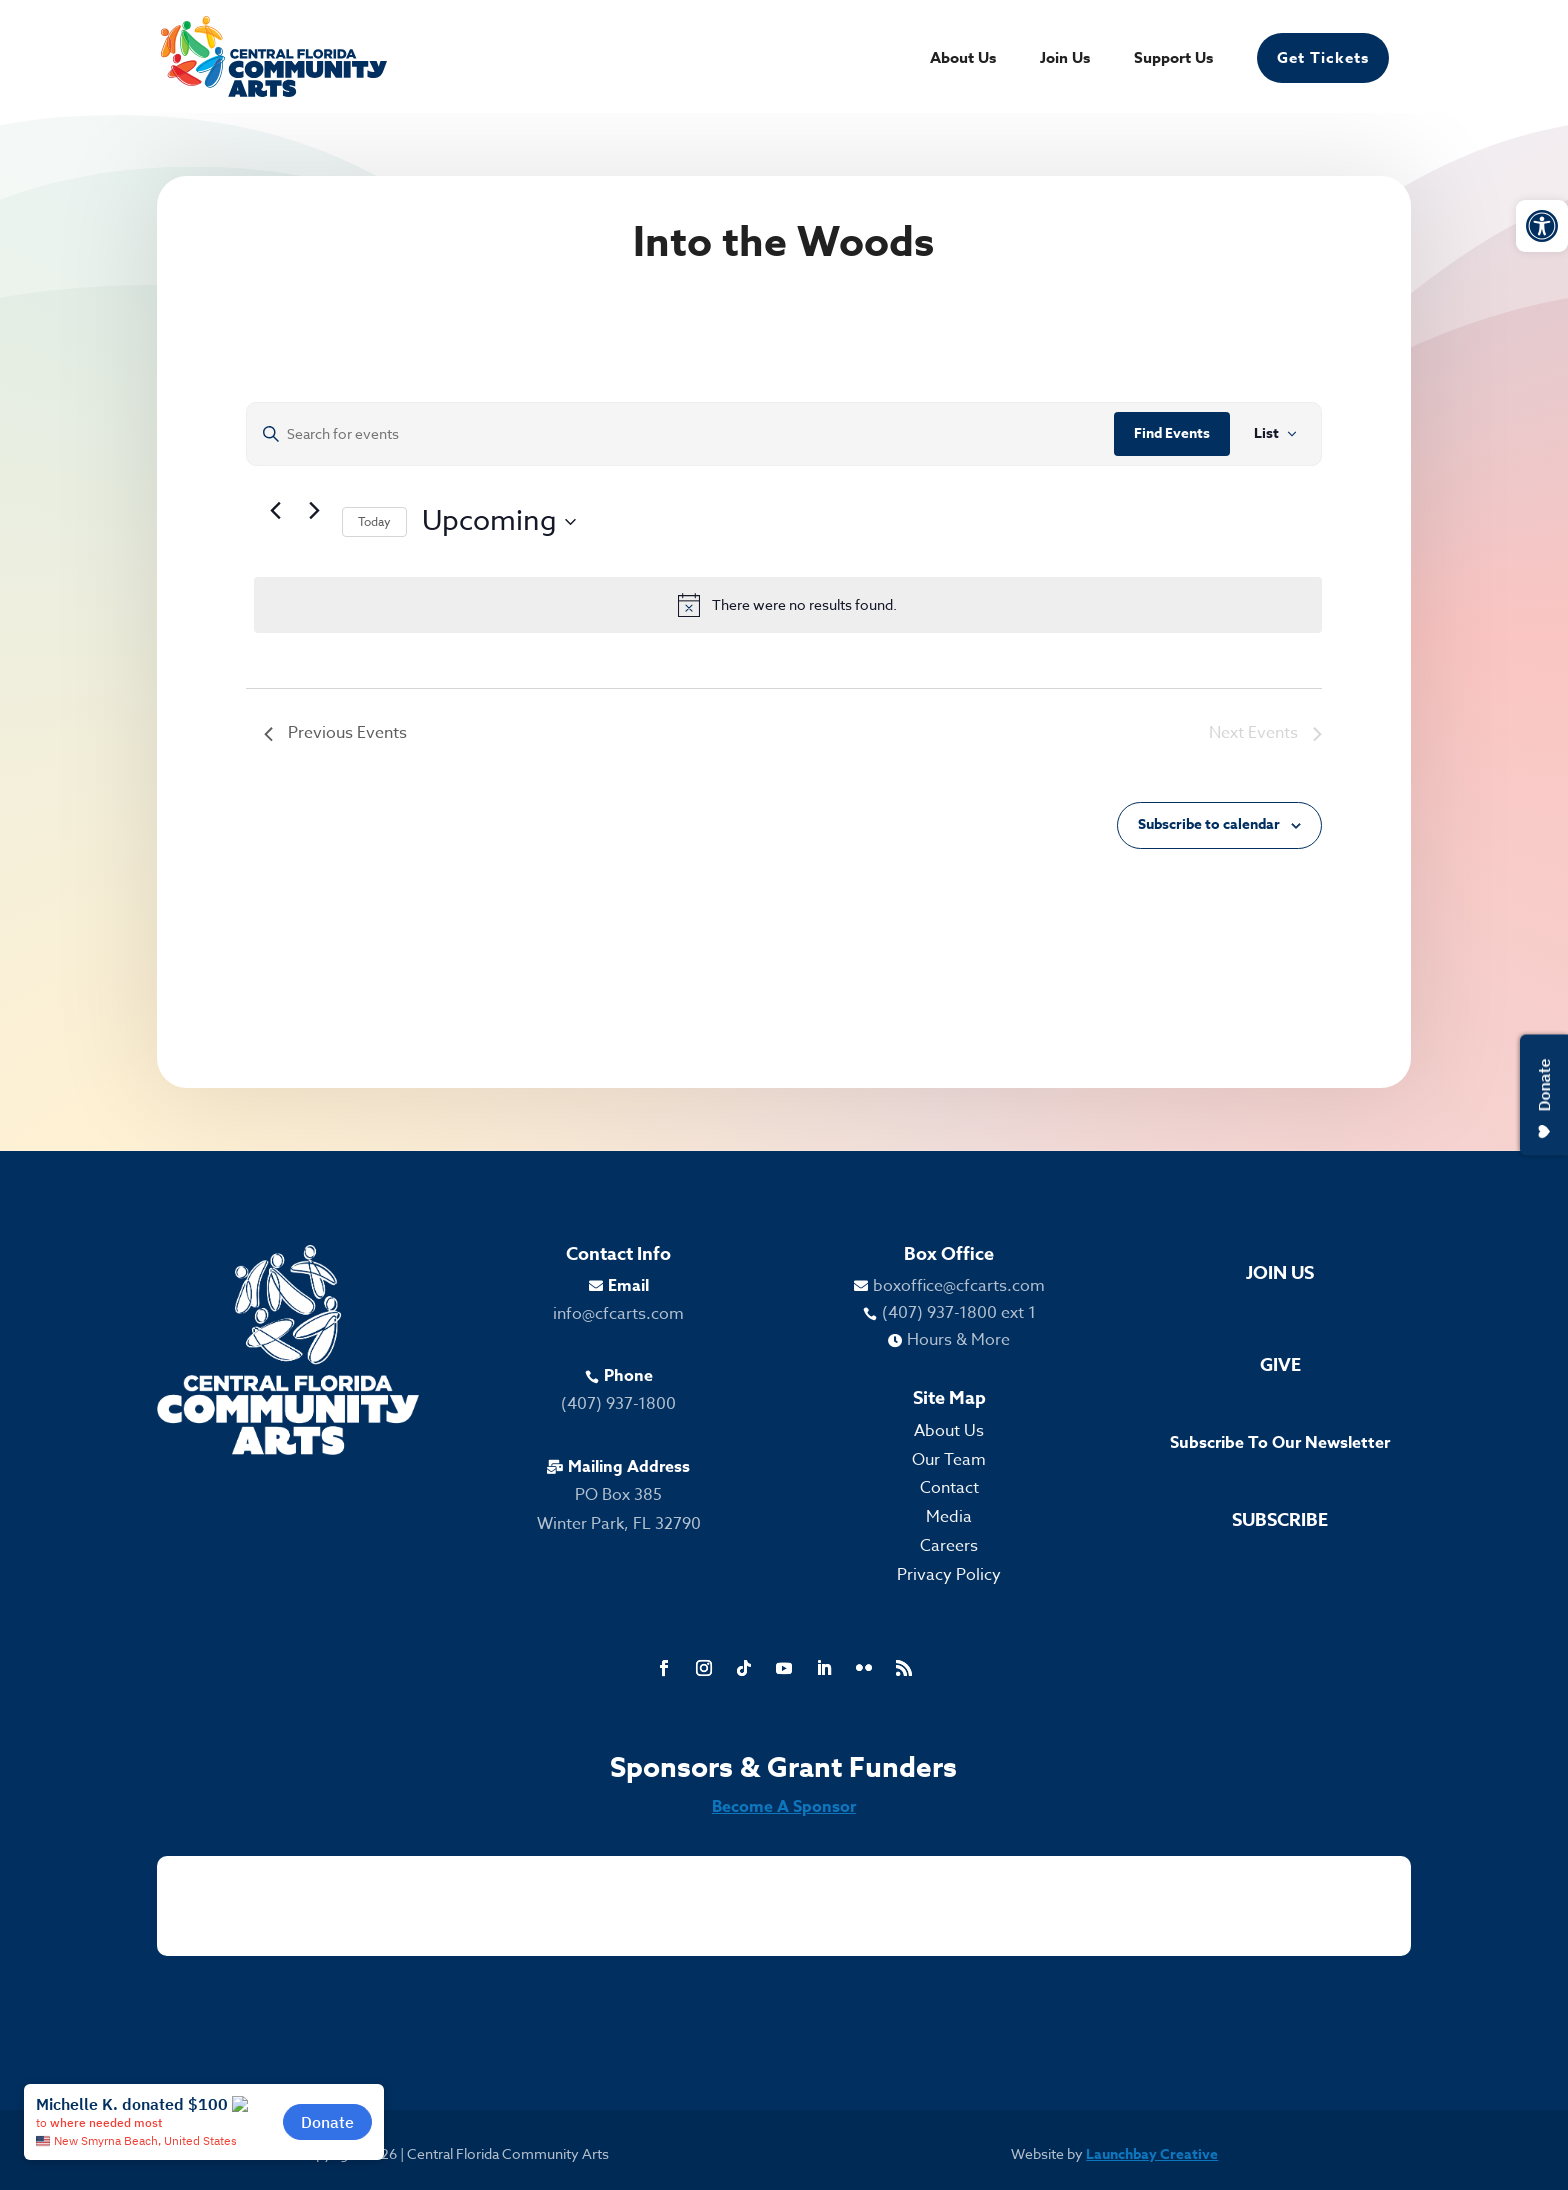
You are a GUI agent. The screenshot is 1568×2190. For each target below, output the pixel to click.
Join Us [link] (1065, 59)
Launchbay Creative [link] (1152, 2154)
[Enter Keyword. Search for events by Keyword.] (680, 434)
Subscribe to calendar (1209, 824)
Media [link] (949, 1517)
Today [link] (374, 521)
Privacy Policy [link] (949, 1575)
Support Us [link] (1173, 59)
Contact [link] (949, 1488)
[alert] (788, 605)
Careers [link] (949, 1546)
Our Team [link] (949, 1460)
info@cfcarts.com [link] (618, 1314)
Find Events (1172, 433)
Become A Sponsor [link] (784, 1807)
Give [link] (1280, 1365)
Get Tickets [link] (1323, 57)
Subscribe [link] (1280, 1520)
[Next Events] (315, 510)
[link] (1542, 226)
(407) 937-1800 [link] (618, 1404)
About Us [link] (963, 59)
